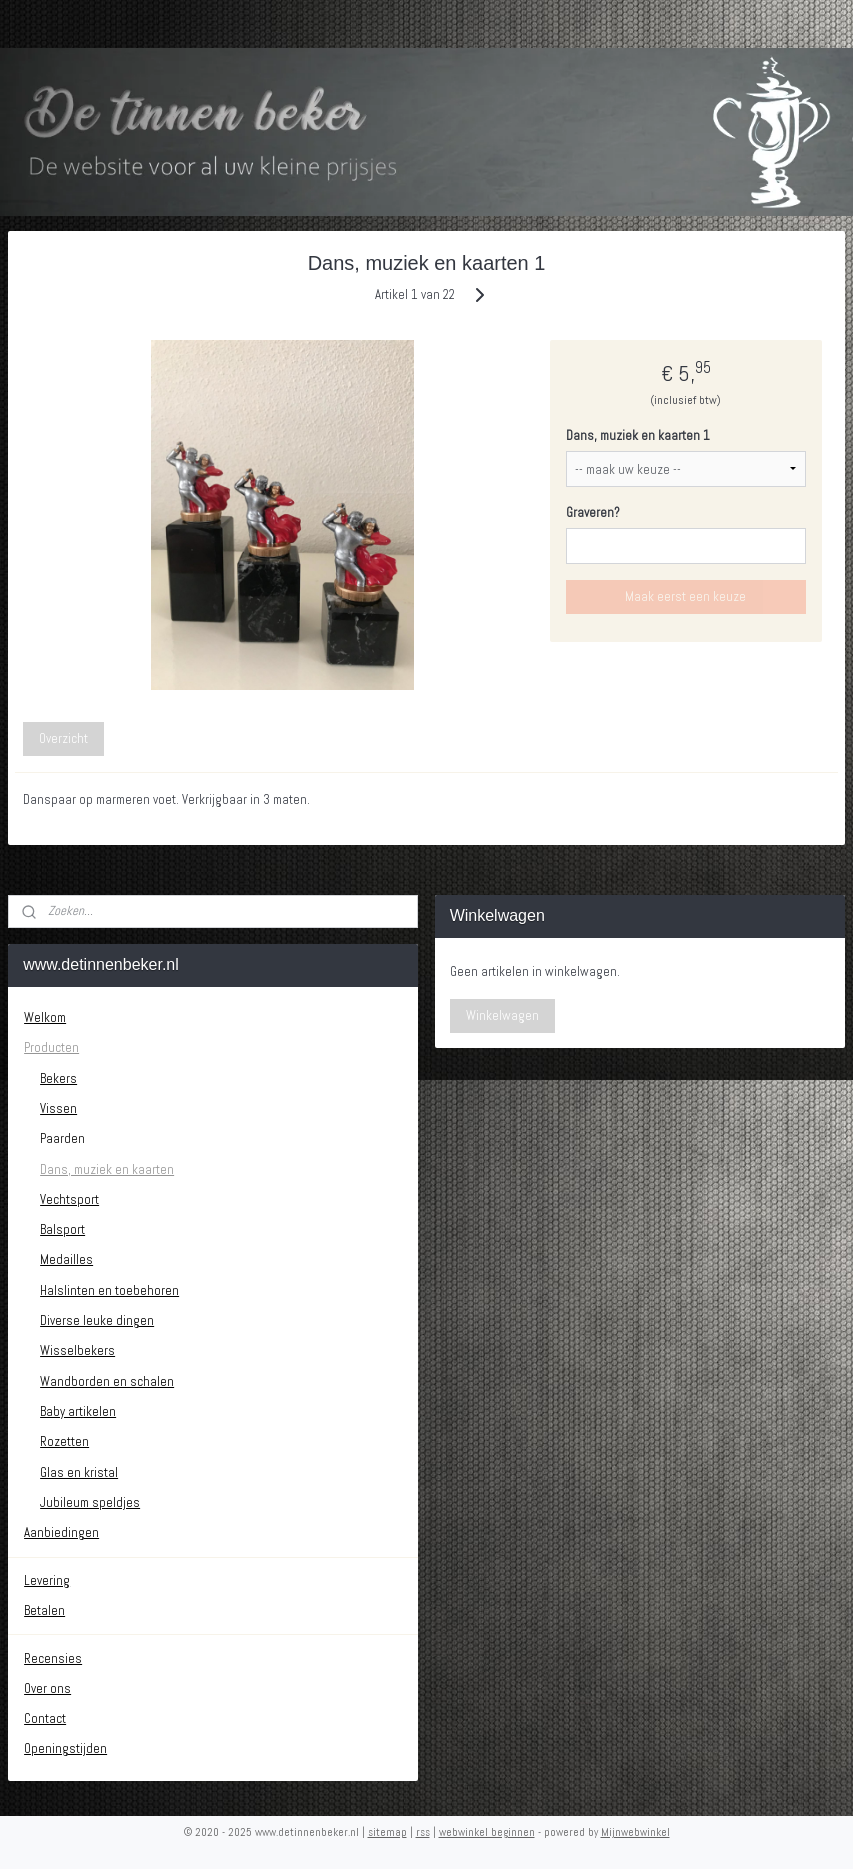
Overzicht (63, 738)
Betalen (44, 1610)
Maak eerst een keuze (685, 596)
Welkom (45, 1017)
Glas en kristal (79, 1472)
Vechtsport (69, 1199)
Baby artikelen (78, 1411)
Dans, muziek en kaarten (107, 1169)
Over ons (47, 1688)
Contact (45, 1718)
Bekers (58, 1078)
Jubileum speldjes (90, 1502)
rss (423, 1832)
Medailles (66, 1259)
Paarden (62, 1138)
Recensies (53, 1658)
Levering (47, 1580)
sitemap (387, 1832)
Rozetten (64, 1441)
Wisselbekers (77, 1350)
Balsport (62, 1229)
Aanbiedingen (61, 1532)
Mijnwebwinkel (635, 1832)
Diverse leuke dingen (97, 1320)
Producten (51, 1047)
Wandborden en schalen (107, 1381)
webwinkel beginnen (487, 1832)
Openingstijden (65, 1748)
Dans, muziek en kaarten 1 (638, 435)
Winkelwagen (502, 1015)
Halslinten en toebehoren (109, 1290)
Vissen (58, 1108)
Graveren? (593, 512)
